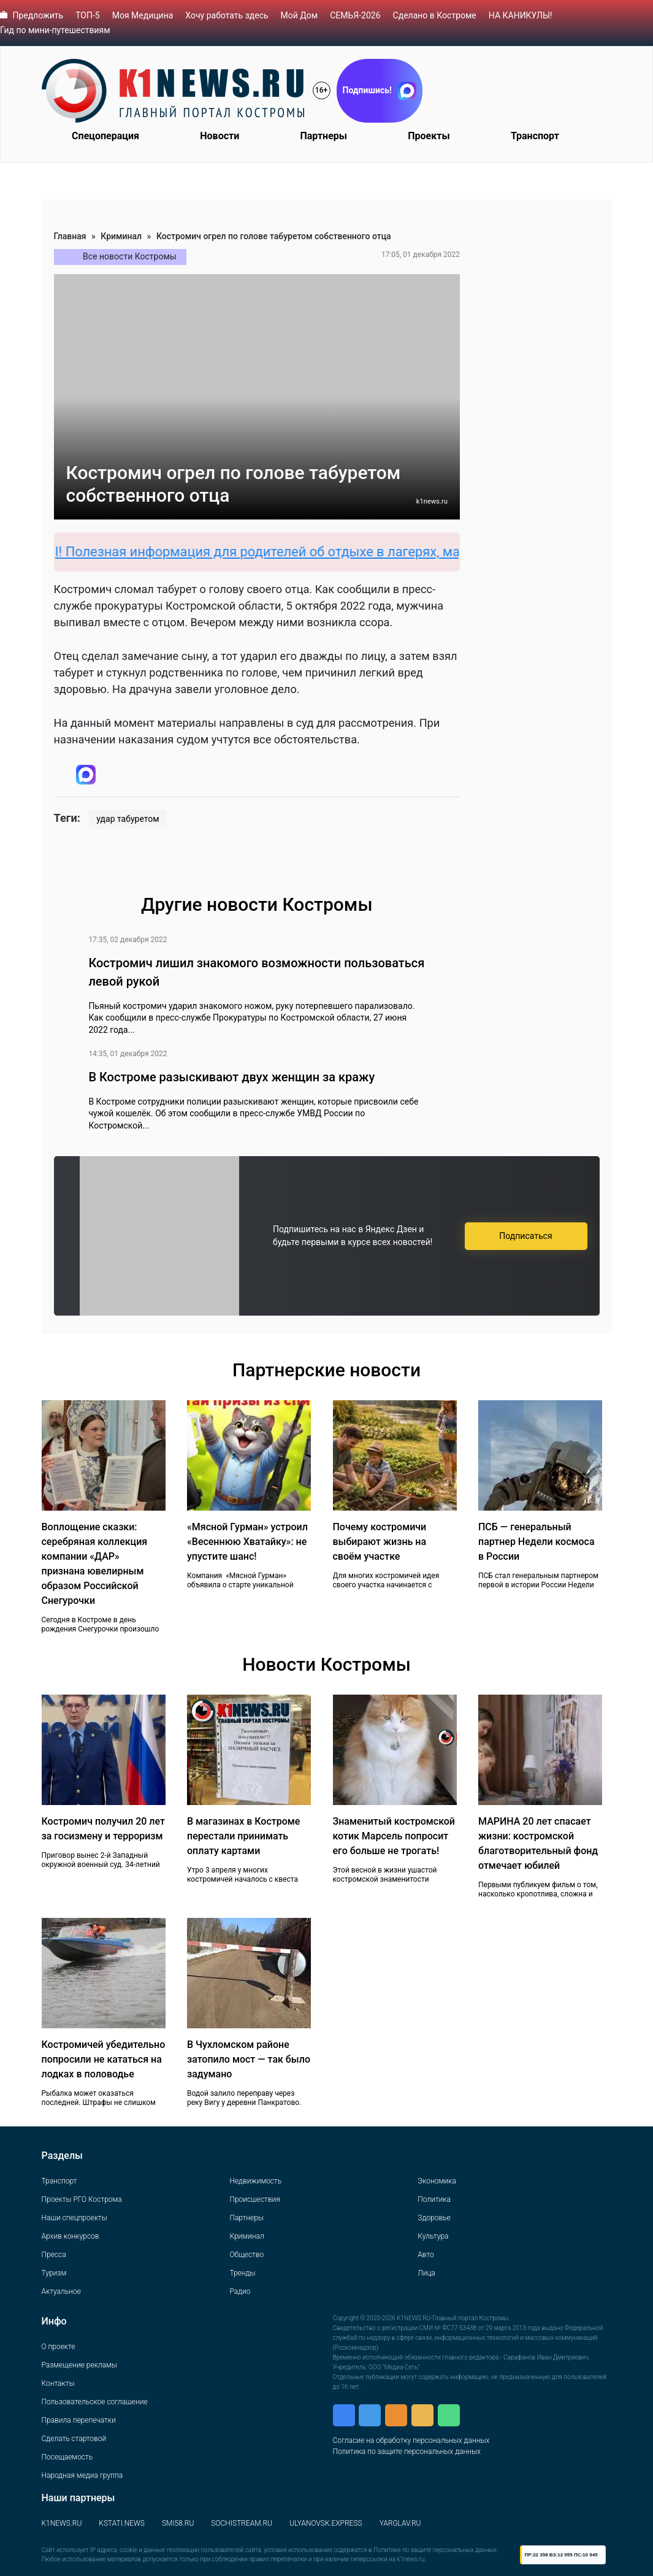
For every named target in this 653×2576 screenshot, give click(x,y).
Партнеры (323, 136)
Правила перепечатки (79, 2420)
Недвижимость (255, 2181)
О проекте (58, 2346)
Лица (426, 2273)
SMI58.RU (178, 2523)
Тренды (242, 2273)
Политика (434, 2199)
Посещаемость (67, 2457)
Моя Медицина (143, 15)
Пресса (54, 2254)
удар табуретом (127, 819)
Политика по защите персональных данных (407, 2451)
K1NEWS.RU (62, 2523)
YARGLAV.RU (400, 2523)
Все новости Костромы (130, 256)
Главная (70, 236)
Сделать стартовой (74, 2438)
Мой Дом (299, 15)
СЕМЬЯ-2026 (355, 15)
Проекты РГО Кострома (82, 2199)
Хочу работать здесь (226, 15)
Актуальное (61, 2291)
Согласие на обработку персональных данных (411, 2440)
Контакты (58, 2383)
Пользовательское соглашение (95, 2402)
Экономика (437, 2181)
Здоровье (434, 2218)
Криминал (121, 236)
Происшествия (254, 2199)
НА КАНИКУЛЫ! (520, 15)
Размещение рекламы (79, 2365)
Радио (239, 2291)
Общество (246, 2254)
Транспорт (535, 136)
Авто (425, 2254)
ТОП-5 (87, 15)
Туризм (54, 2273)
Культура (433, 2236)
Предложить (37, 15)
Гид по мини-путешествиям (55, 30)
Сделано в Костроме (434, 15)
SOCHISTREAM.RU (241, 2523)
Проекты (428, 136)
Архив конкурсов (70, 2236)
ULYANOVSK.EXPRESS (325, 2523)
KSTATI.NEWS (122, 2523)
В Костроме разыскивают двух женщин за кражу (231, 1077)
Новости (219, 136)
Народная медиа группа (82, 2475)
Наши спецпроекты (74, 2218)
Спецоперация (105, 136)
